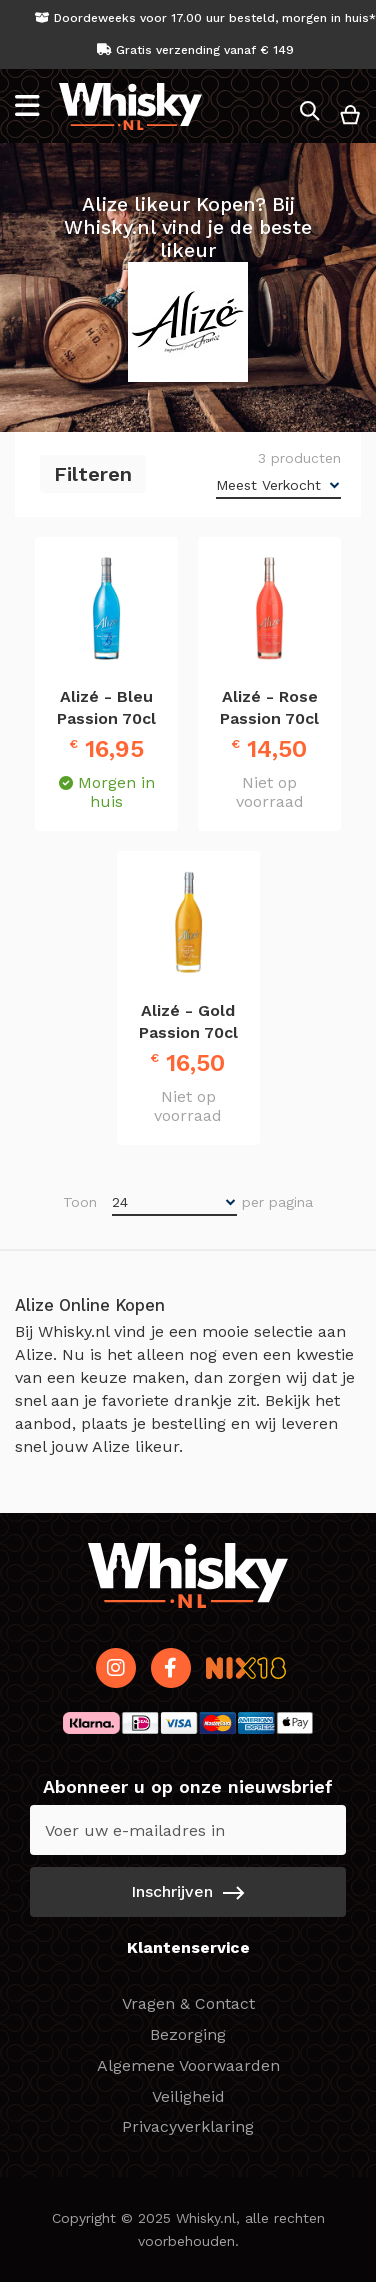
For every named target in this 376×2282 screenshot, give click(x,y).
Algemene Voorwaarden (188, 2065)
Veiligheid (188, 2096)
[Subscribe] (188, 1892)
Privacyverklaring (188, 2126)
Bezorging (188, 2034)
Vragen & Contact (188, 2003)
